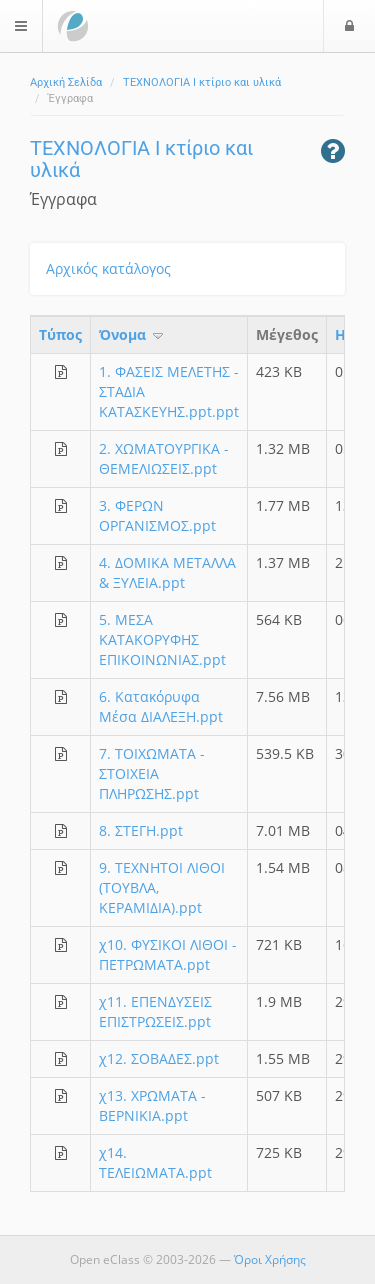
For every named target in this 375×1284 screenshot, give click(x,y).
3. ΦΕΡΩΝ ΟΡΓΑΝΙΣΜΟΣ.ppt (157, 515)
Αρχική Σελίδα (66, 82)
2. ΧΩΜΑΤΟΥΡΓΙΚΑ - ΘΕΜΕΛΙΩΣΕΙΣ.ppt (164, 458)
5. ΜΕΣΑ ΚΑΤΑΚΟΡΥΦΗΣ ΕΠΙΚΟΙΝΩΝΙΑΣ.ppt (162, 639)
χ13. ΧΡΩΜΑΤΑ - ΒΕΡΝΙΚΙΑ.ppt (152, 1105)
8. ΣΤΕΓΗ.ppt (141, 830)
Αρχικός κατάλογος (108, 268)
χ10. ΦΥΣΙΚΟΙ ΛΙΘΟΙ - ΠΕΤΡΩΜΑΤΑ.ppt (168, 954)
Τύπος (60, 334)
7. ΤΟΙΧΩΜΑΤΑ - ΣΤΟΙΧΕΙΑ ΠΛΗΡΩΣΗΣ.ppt (152, 773)
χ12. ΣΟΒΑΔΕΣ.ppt (159, 1058)
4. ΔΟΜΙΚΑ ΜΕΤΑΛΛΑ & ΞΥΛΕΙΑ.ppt (167, 572)
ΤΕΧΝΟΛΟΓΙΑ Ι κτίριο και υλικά (202, 82)
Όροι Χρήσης (270, 1259)
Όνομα (132, 334)
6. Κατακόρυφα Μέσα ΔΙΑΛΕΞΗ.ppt (161, 706)
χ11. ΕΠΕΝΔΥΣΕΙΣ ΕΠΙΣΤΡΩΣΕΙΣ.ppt (155, 1011)
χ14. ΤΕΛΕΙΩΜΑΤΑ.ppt (155, 1162)
